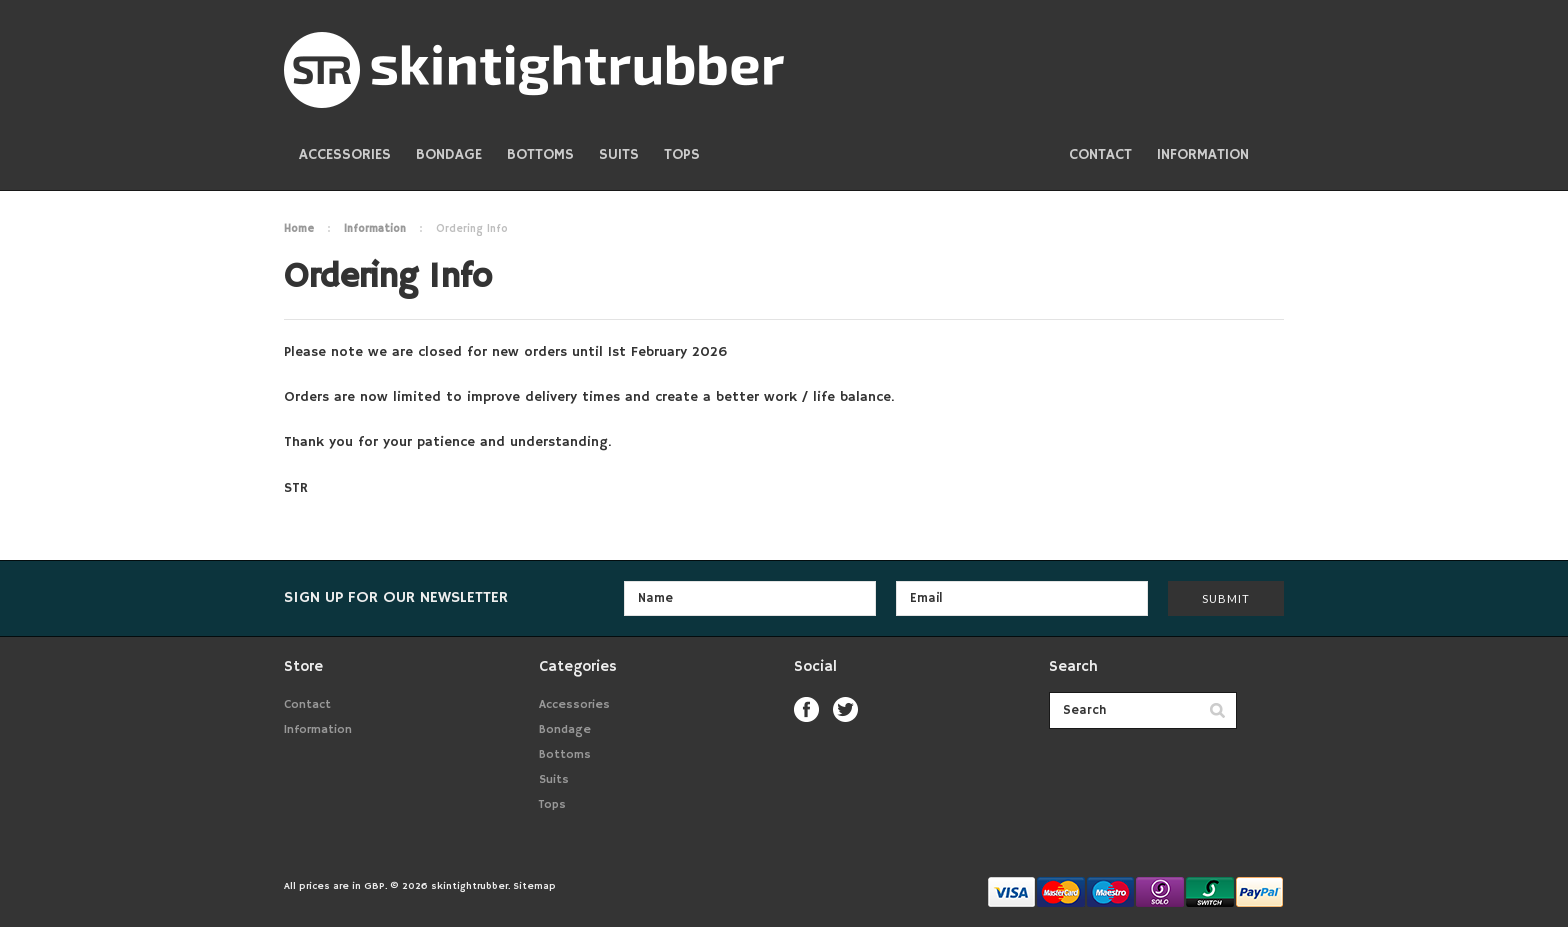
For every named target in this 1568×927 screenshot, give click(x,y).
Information (375, 229)
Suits (619, 154)
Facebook (806, 709)
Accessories (345, 154)
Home (299, 229)
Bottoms (540, 154)
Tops (682, 154)
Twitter (845, 709)
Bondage (449, 154)
